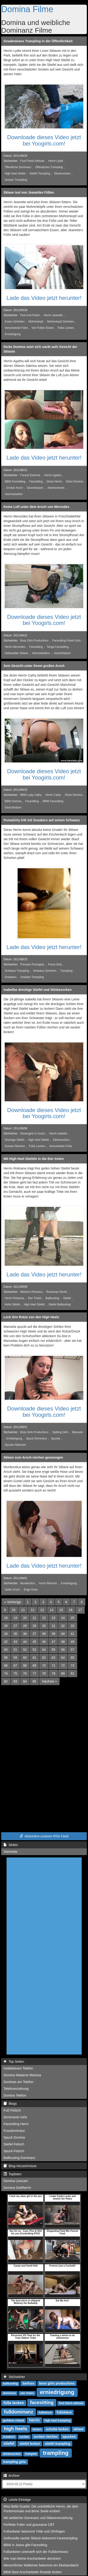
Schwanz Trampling (17, 970)
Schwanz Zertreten (44, 970)
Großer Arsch (14, 487)
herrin (34, 2420)
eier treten (27, 2393)
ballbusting (10, 2383)
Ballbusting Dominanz (19, 2158)
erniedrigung (57, 2392)
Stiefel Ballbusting (60, 1304)
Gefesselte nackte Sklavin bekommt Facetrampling (40, 2538)
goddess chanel (13, 2420)
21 (34, 1618)
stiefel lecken (29, 2443)
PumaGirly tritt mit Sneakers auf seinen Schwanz (42, 820)
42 (6, 1642)
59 (15, 1657)
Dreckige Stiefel (14, 1139)
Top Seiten (14, 2061)
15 (61, 1610)
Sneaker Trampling (32, 977)
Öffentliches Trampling (49, 167)
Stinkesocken (62, 173)
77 (34, 1673)
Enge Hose (31, 1589)
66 (6, 1665)
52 (25, 1649)
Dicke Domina (74, 481)
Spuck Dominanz (36, 1438)
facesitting (42, 2402)
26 (6, 1626)
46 (44, 1642)
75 (15, 1673)
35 (15, 1634)
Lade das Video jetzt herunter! (44, 298)
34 (6, 1634)
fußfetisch (45, 2412)
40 (63, 1634)
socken (24, 2436)
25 (72, 1618)
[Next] (49, 1681)
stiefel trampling (57, 2443)
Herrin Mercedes (15, 646)
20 (25, 1618)
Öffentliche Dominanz (18, 167)
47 (53, 1642)
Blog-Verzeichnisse (20, 2166)
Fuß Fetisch (12, 2110)
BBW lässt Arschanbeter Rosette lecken (32, 2572)
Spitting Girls (60, 1432)
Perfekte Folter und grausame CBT (29, 2524)
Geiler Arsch (12, 1589)
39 (53, 1634)
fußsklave (64, 2412)
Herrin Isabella (58, 1133)
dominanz (9, 2393)
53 (34, 1649)
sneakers (9, 2436)
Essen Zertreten (15, 321)
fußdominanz (18, 2411)
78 (44, 1673)
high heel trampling (58, 2420)
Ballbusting (52, 1298)
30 (44, 1626)
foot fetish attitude (71, 2403)
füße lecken (14, 2403)
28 (25, 1626)
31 (53, 1626)
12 (32, 1610)
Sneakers (10, 977)
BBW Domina (13, 801)
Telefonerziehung (16, 2089)
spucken (69, 2436)
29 (34, 1626)
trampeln (31, 2454)
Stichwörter (14, 2377)
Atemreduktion (14, 494)
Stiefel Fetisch (14, 2144)
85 (34, 1681)
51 (15, 1649)
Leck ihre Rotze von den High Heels (31, 1317)
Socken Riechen (15, 1146)
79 (53, 1673)
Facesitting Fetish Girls (66, 640)
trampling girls (14, 2462)
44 (25, 1642)
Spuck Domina (14, 2137)
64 (63, 1657)
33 (72, 1626)
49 (72, 1642)
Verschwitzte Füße (16, 328)
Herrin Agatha (52, 475)
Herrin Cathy (53, 795)
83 (15, 1681)
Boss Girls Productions (34, 640)
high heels (15, 2428)
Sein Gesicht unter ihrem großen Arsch (34, 666)
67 (15, 1665)
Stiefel (67, 1298)
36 (25, 1634)
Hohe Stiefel (12, 1304)
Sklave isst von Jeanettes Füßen (29, 192)
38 (44, 1634)
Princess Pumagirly (32, 964)
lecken (37, 2429)
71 (53, 1665)
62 (44, 1657)
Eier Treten (35, 1298)
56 (63, 1649)
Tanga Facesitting (58, 646)
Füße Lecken (66, 328)
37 (34, 1634)
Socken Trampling (16, 179)
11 (23, 1610)
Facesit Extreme (30, 475)
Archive (11, 2475)
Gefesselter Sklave (16, 653)
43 (15, 1642)
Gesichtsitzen (35, 487)
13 (42, 1610)
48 (63, 1642)
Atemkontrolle (56, 487)
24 (63, 1618)
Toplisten (13, 2174)
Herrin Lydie (55, 161)
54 (44, 1649)
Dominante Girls (15, 2117)
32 (63, 1626)
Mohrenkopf (35, 321)
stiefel (9, 2443)
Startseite (10, 1851)
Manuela (77, 1432)
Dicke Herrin (54, 481)
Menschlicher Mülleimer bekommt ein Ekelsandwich (41, 2565)
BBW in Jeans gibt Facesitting (25, 2545)
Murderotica (27, 1583)
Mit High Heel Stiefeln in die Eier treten (34, 1159)
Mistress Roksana (31, 1291)
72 (63, 1665)
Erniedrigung (12, 334)
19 (15, 1618)
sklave (78, 2429)
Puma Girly (55, 964)
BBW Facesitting (15, 481)
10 (13, 1610)
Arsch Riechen (48, 1583)
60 (25, 1657)
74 (6, 1673)
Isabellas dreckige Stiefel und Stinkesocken (38, 990)
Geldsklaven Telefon (18, 2068)
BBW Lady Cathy (31, 795)
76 (25, 1673)
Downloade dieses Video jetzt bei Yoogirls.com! (44, 140)
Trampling (66, 970)
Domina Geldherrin (17, 2188)
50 (6, 1649)
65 (72, 1657)
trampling (56, 2453)
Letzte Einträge (17, 2500)
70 (44, 1665)
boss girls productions (57, 2383)
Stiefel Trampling (39, 173)
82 (6, 1681)
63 (53, 1657)
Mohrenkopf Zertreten (60, 321)
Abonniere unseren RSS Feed (44, 1836)
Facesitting (36, 481)
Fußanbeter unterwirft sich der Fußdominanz (36, 2552)
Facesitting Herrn (16, 2124)
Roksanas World (56, 1291)
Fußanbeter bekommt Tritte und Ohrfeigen (34, 2531)
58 (6, 1657)
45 (34, 1642)
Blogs (10, 2103)
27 (15, 1626)
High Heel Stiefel (15, 173)
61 (34, 1657)
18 (6, 1618)
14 (52, 1610)
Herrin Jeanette (53, 315)
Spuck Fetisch (14, 2151)
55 (53, 1649)
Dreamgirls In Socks (32, 1133)
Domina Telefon (15, 2095)
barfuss (28, 2383)
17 (80, 1610)
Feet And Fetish (30, 315)
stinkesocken (12, 2454)
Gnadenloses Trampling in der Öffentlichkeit (38, 41)
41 (72, 1634)
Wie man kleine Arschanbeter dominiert (32, 2558)
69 (34, 1665)
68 (25, 1665)
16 (71, 1610)
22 (44, 1618)
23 (53, 1618)
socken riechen (45, 2436)
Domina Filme (27, 9)
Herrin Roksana (14, 1298)
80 (63, 1673)
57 (72, 1649)
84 (25, 1681)
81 (72, 1673)
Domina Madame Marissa (22, 2075)
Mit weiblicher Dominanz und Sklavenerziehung (38, 2518)
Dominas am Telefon (18, 2082)
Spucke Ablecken (15, 1444)
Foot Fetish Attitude (32, 161)
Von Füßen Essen (42, 328)
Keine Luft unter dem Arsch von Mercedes (36, 507)
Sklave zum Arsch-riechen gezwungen (33, 1457)
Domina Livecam (16, 2181)
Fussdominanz (14, 2131)
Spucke (55, 1438)
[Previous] (12, 1602)
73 (72, 1665)
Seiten (11, 1845)
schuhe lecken (57, 2429)
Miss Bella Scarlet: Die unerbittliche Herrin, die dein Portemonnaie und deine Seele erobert (41, 2509)
